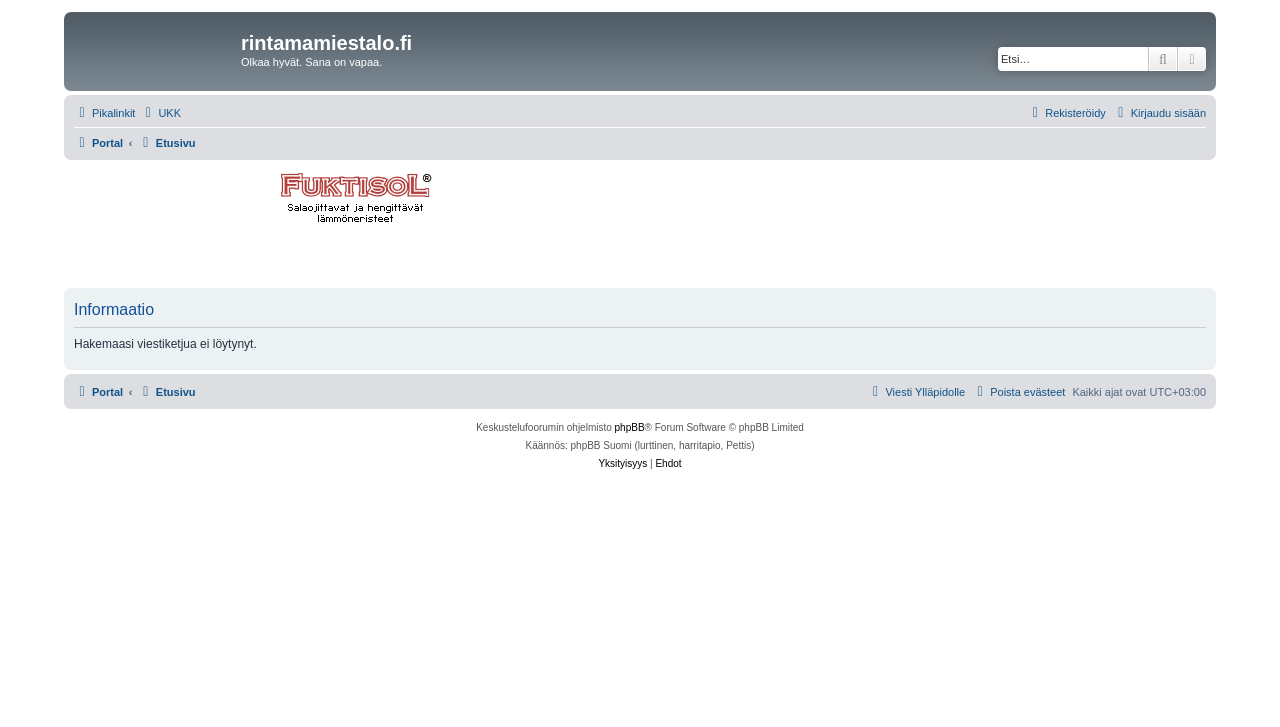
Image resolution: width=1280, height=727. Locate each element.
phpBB (630, 427)
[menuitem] (160, 113)
